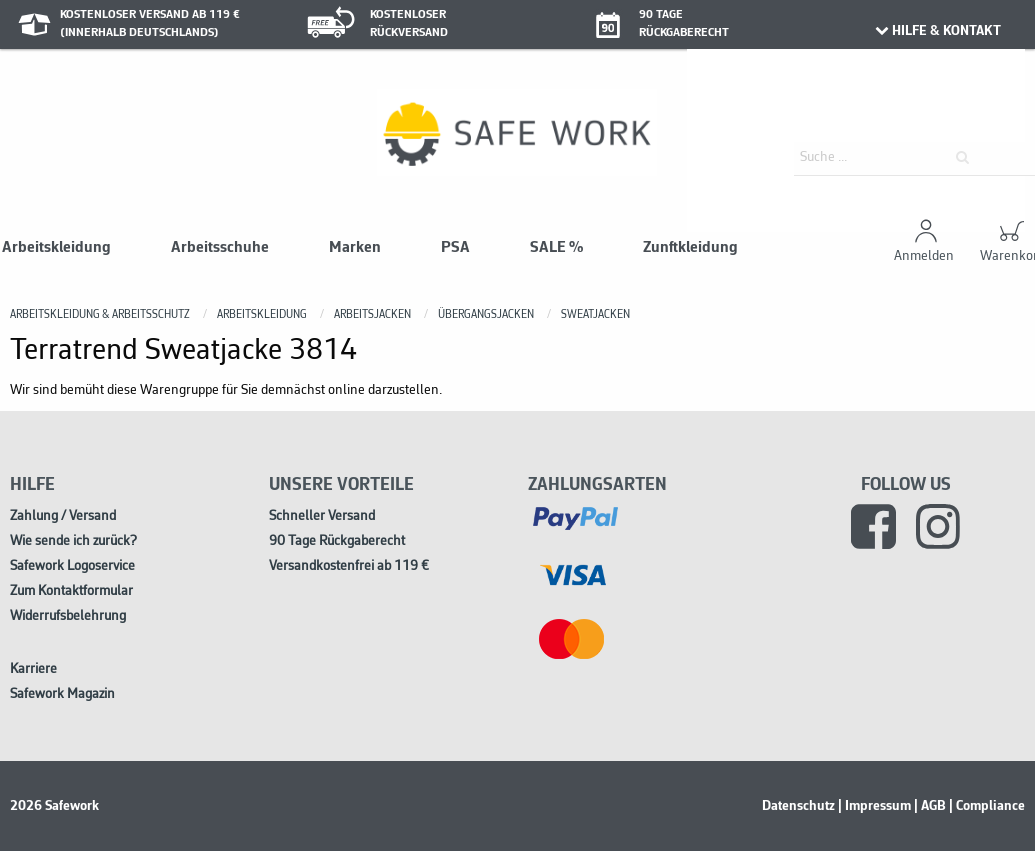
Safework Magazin (62, 694)
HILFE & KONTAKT (937, 31)
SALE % (556, 248)
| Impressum (874, 806)
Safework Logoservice (72, 566)
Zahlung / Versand (63, 516)
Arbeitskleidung (56, 248)
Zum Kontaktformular (71, 591)
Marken (355, 248)
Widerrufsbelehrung (68, 616)
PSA (455, 248)
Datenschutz (798, 806)
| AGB (930, 806)
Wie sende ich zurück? (73, 541)
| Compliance (987, 806)
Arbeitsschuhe (220, 248)
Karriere (33, 669)
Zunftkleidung (690, 248)
